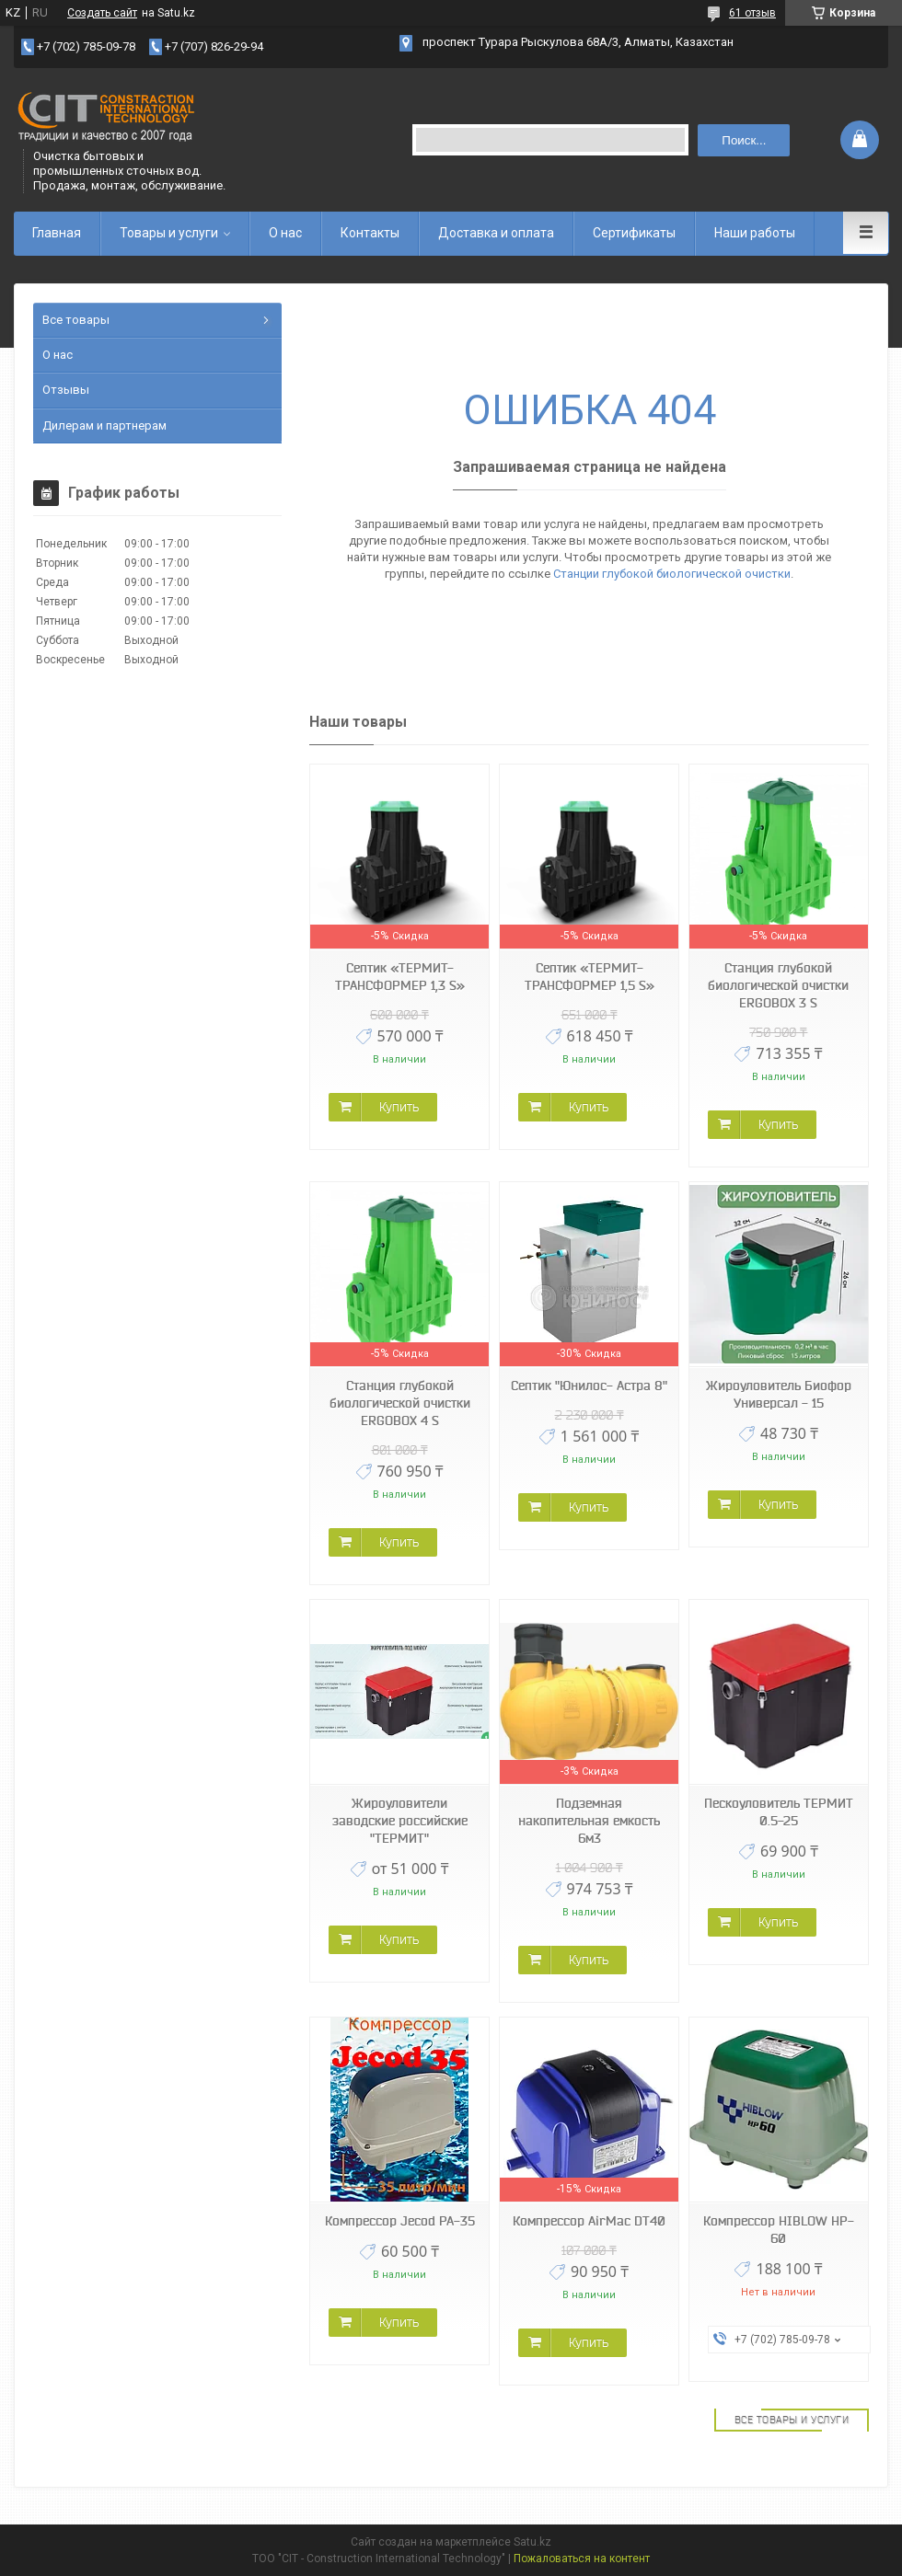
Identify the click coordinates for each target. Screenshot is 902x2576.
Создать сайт (102, 12)
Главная (56, 232)
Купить (399, 1106)
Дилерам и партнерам (104, 425)
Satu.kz (532, 2542)
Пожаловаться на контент (582, 2558)
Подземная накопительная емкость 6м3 (589, 1821)
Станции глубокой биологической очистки (672, 574)
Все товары (76, 320)
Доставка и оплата (496, 232)
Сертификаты (634, 232)
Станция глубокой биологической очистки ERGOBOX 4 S (400, 1403)
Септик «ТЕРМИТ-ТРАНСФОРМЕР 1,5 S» (589, 976)
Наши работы (754, 232)
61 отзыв (752, 12)
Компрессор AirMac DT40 (589, 2221)
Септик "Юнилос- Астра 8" (589, 1385)
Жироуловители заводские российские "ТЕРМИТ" (400, 1821)
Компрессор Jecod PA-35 (400, 2221)
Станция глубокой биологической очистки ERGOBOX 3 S (778, 985)
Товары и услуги (169, 232)
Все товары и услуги (792, 2419)
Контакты (370, 232)
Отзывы (65, 390)
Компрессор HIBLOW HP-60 (778, 2230)
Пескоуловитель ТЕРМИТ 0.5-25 (778, 1812)
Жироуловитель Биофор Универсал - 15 (778, 1394)
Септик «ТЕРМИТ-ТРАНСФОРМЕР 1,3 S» (400, 976)
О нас (285, 232)
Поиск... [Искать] (744, 140)
